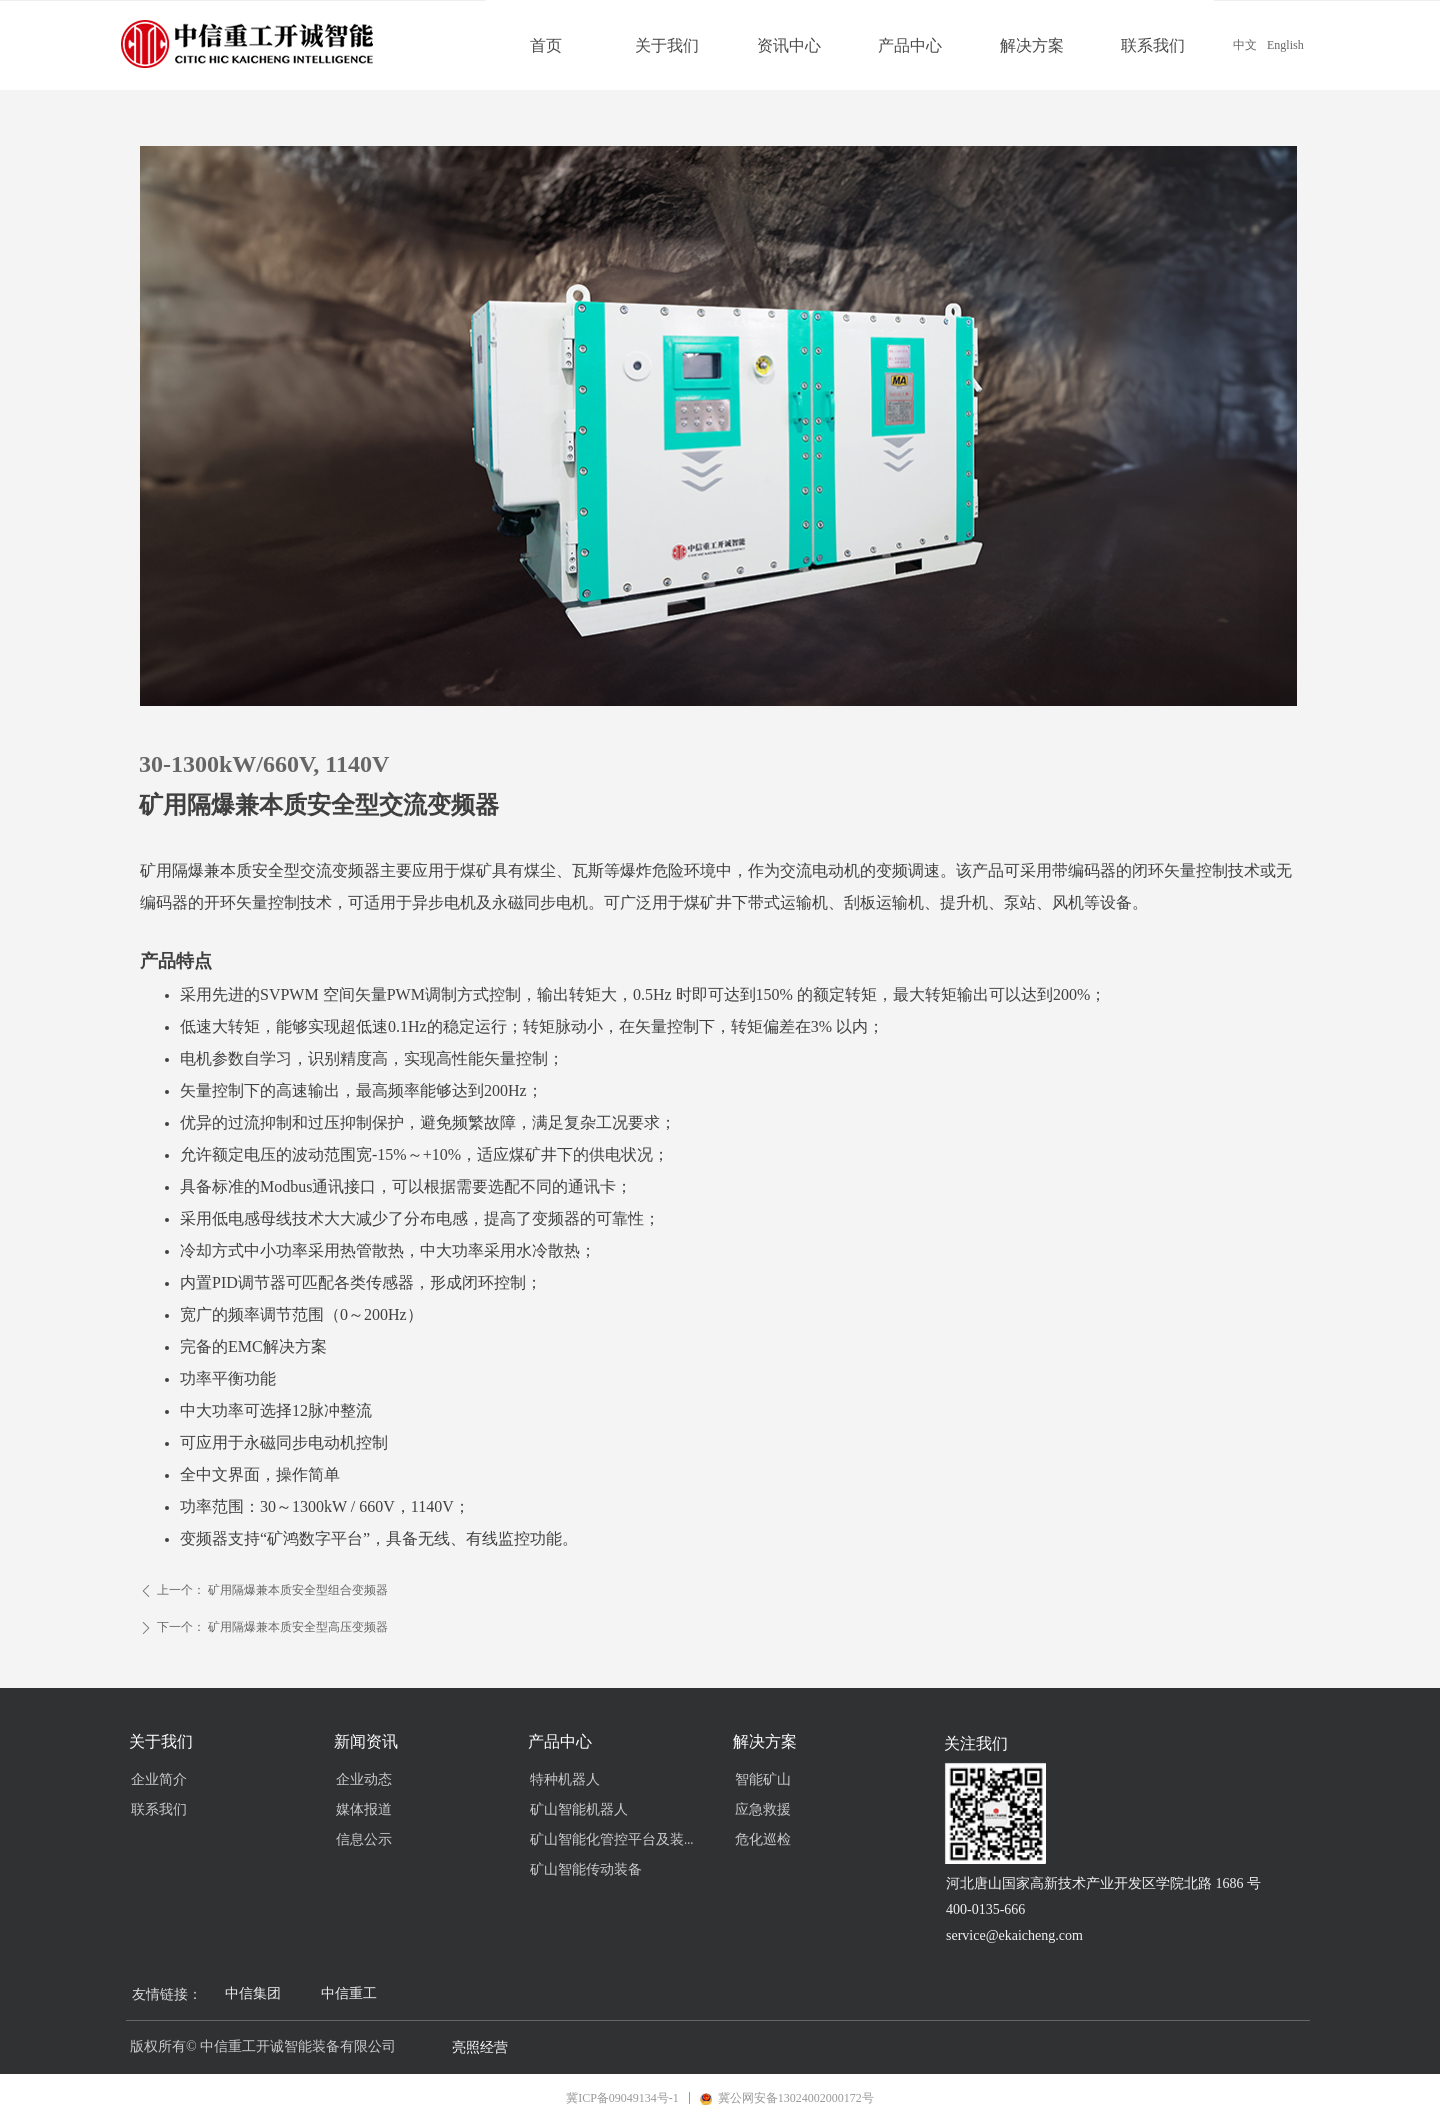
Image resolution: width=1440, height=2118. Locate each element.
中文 (1245, 45)
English (1285, 45)
